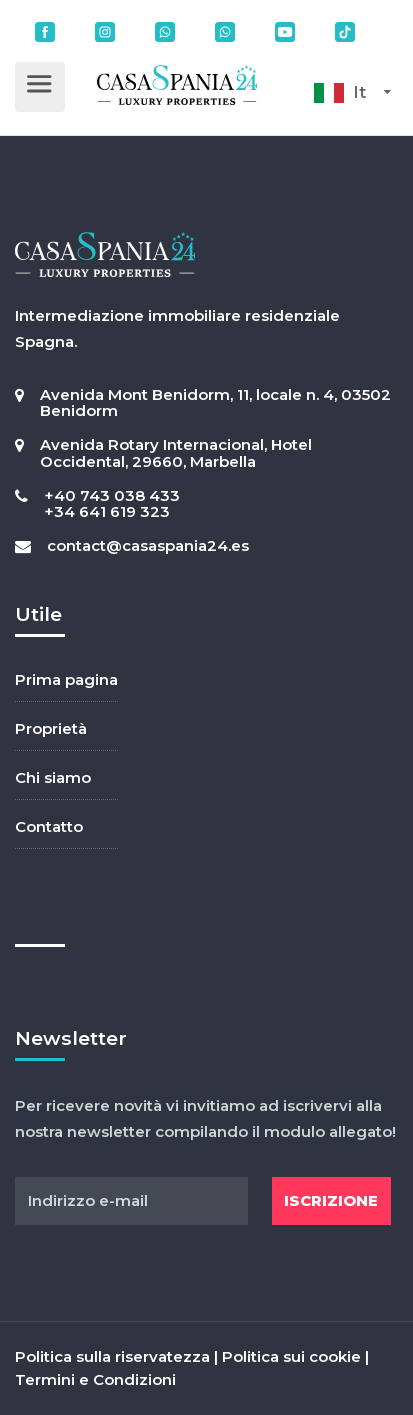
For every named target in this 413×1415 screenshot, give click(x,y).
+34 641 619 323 (107, 511)
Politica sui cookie (291, 1356)
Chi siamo (53, 777)
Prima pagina (66, 679)
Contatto (49, 826)
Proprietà (51, 728)
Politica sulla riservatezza (112, 1356)
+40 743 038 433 (112, 495)
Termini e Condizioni (95, 1379)
